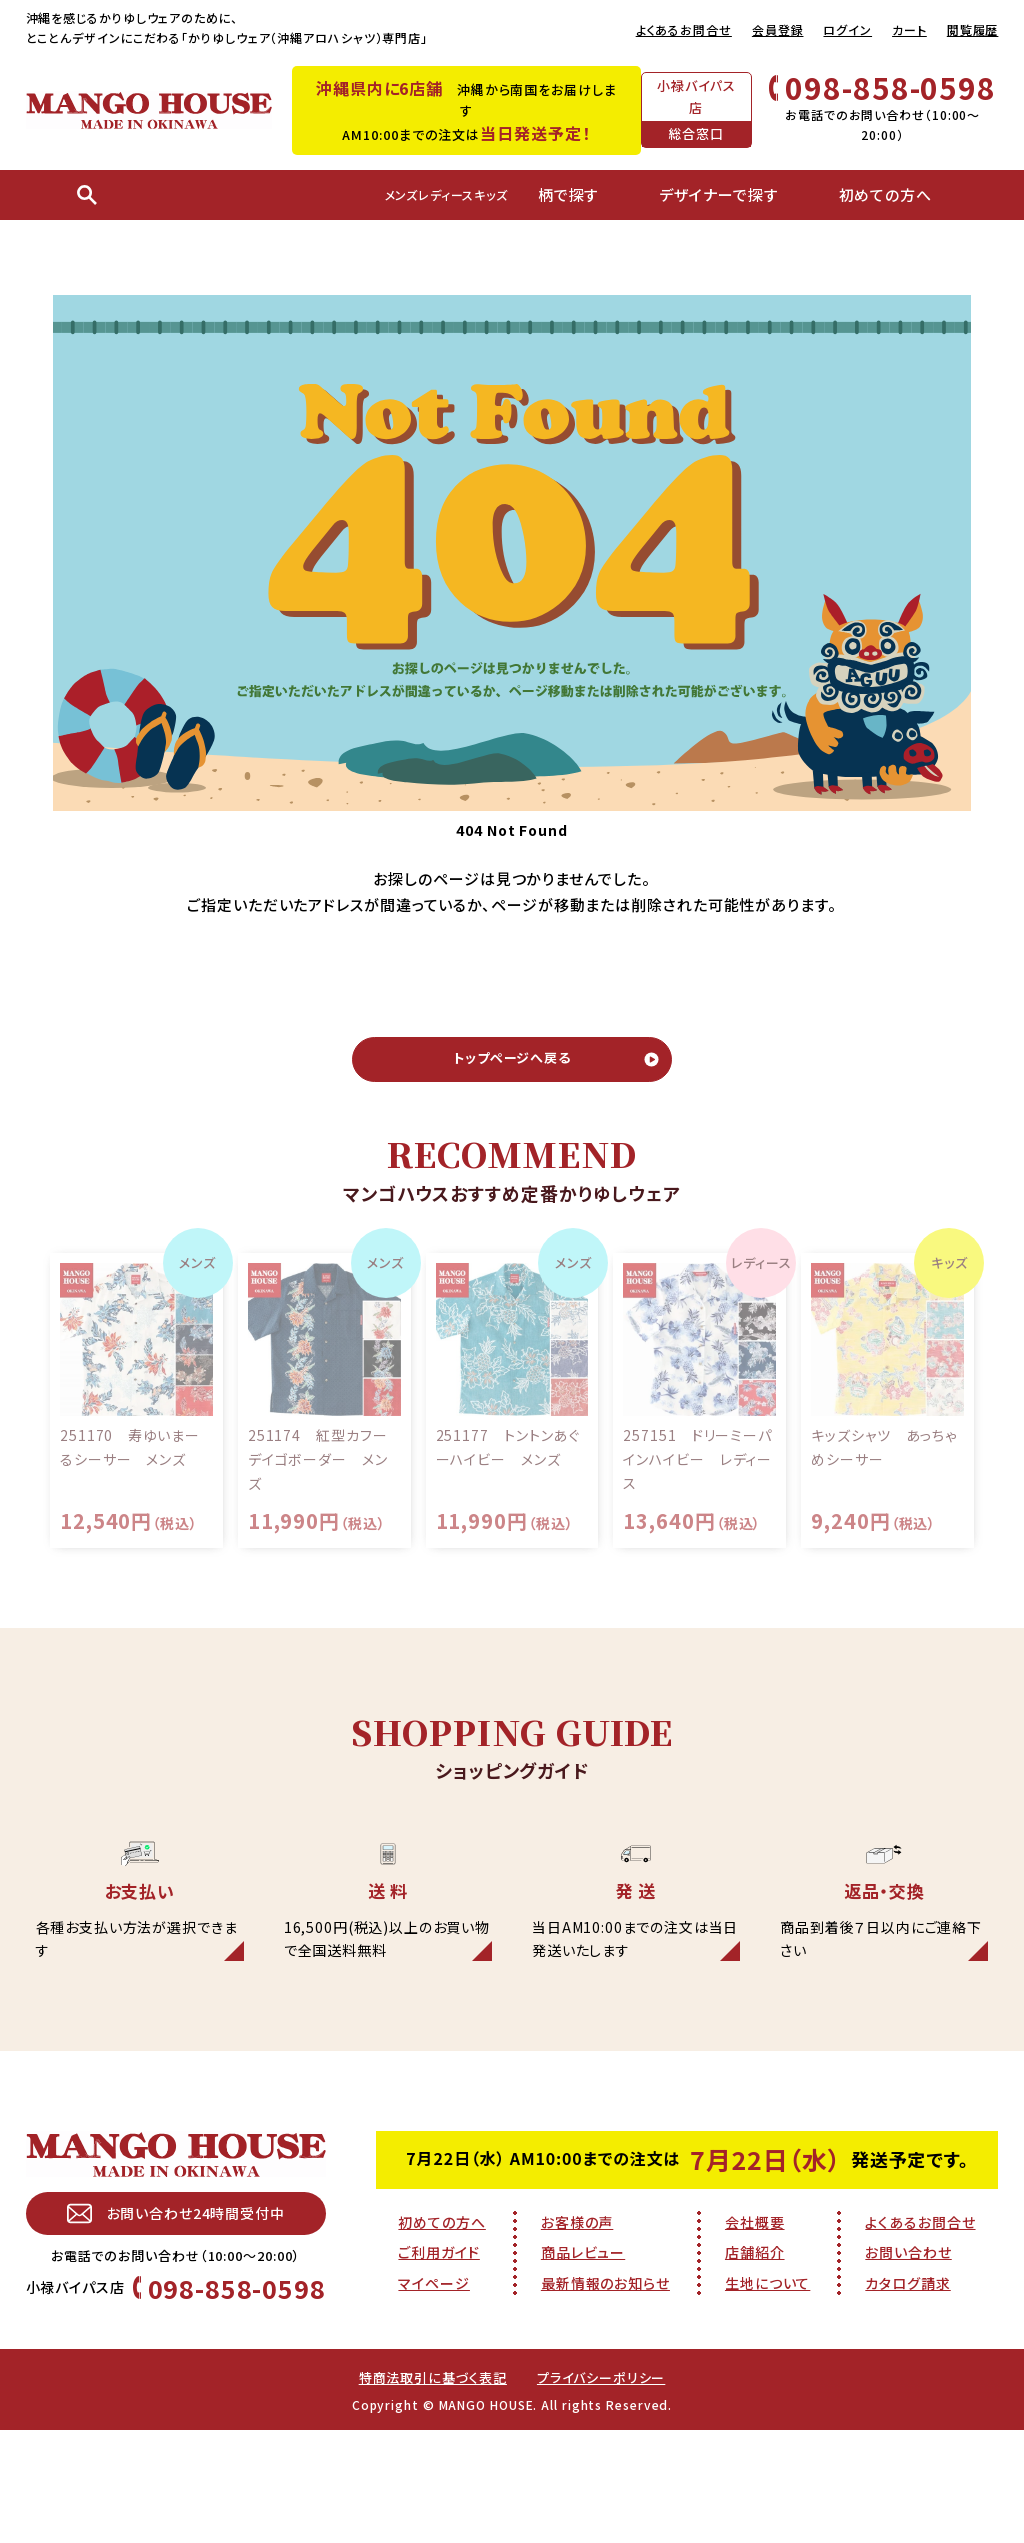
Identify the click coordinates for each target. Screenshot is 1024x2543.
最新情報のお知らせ (605, 2393)
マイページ (434, 2393)
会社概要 (755, 2331)
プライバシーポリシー (606, 2490)
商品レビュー (583, 2362)
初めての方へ (441, 2331)
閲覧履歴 (973, 29)
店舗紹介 (755, 2362)
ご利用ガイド (438, 2362)
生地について (767, 2393)
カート (909, 29)
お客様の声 (577, 2331)
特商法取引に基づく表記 (428, 2490)
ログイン (847, 29)
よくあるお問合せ (684, 29)
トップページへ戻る (512, 1067)
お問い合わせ (908, 2362)
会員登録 (778, 29)
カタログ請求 (907, 2393)
